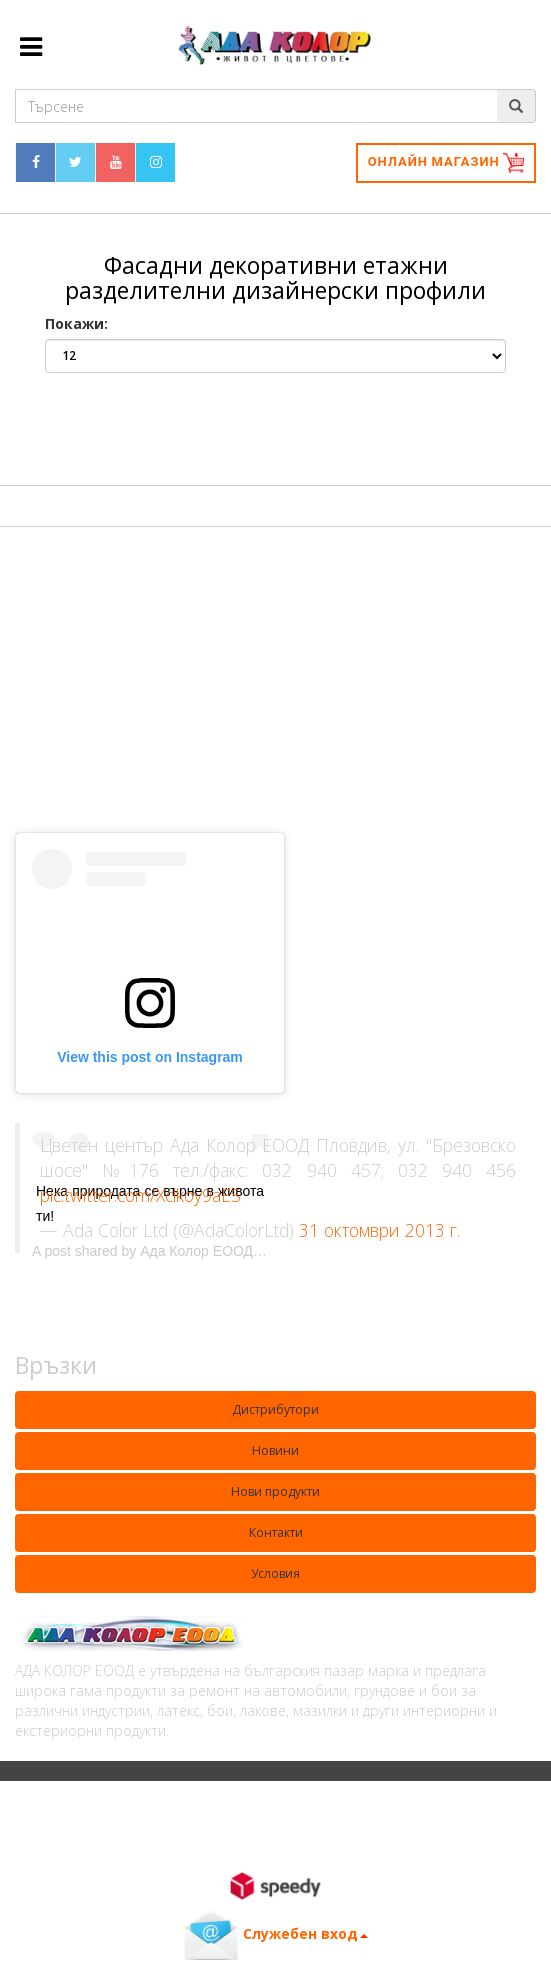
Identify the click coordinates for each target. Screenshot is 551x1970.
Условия (275, 1573)
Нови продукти (275, 1491)
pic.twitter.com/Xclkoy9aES (140, 1195)
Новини (275, 1450)
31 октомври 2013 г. (379, 1230)
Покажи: (76, 323)
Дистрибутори (275, 1409)
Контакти (276, 1532)
